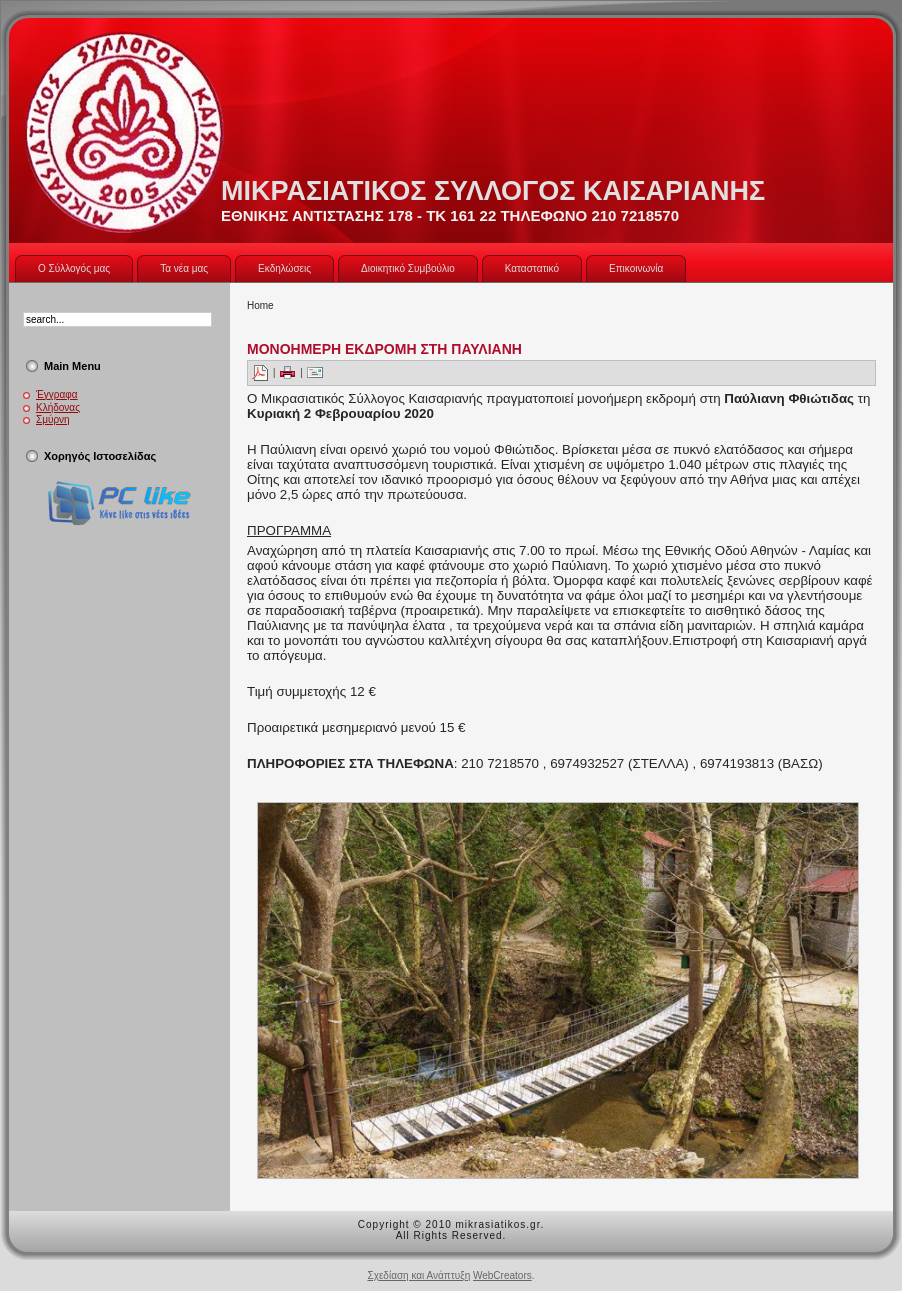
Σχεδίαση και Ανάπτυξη (418, 1275)
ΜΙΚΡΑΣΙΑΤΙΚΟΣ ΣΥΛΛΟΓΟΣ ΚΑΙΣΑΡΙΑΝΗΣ (493, 191)
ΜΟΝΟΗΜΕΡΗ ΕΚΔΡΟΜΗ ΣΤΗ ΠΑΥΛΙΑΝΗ (384, 349)
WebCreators (502, 1275)
